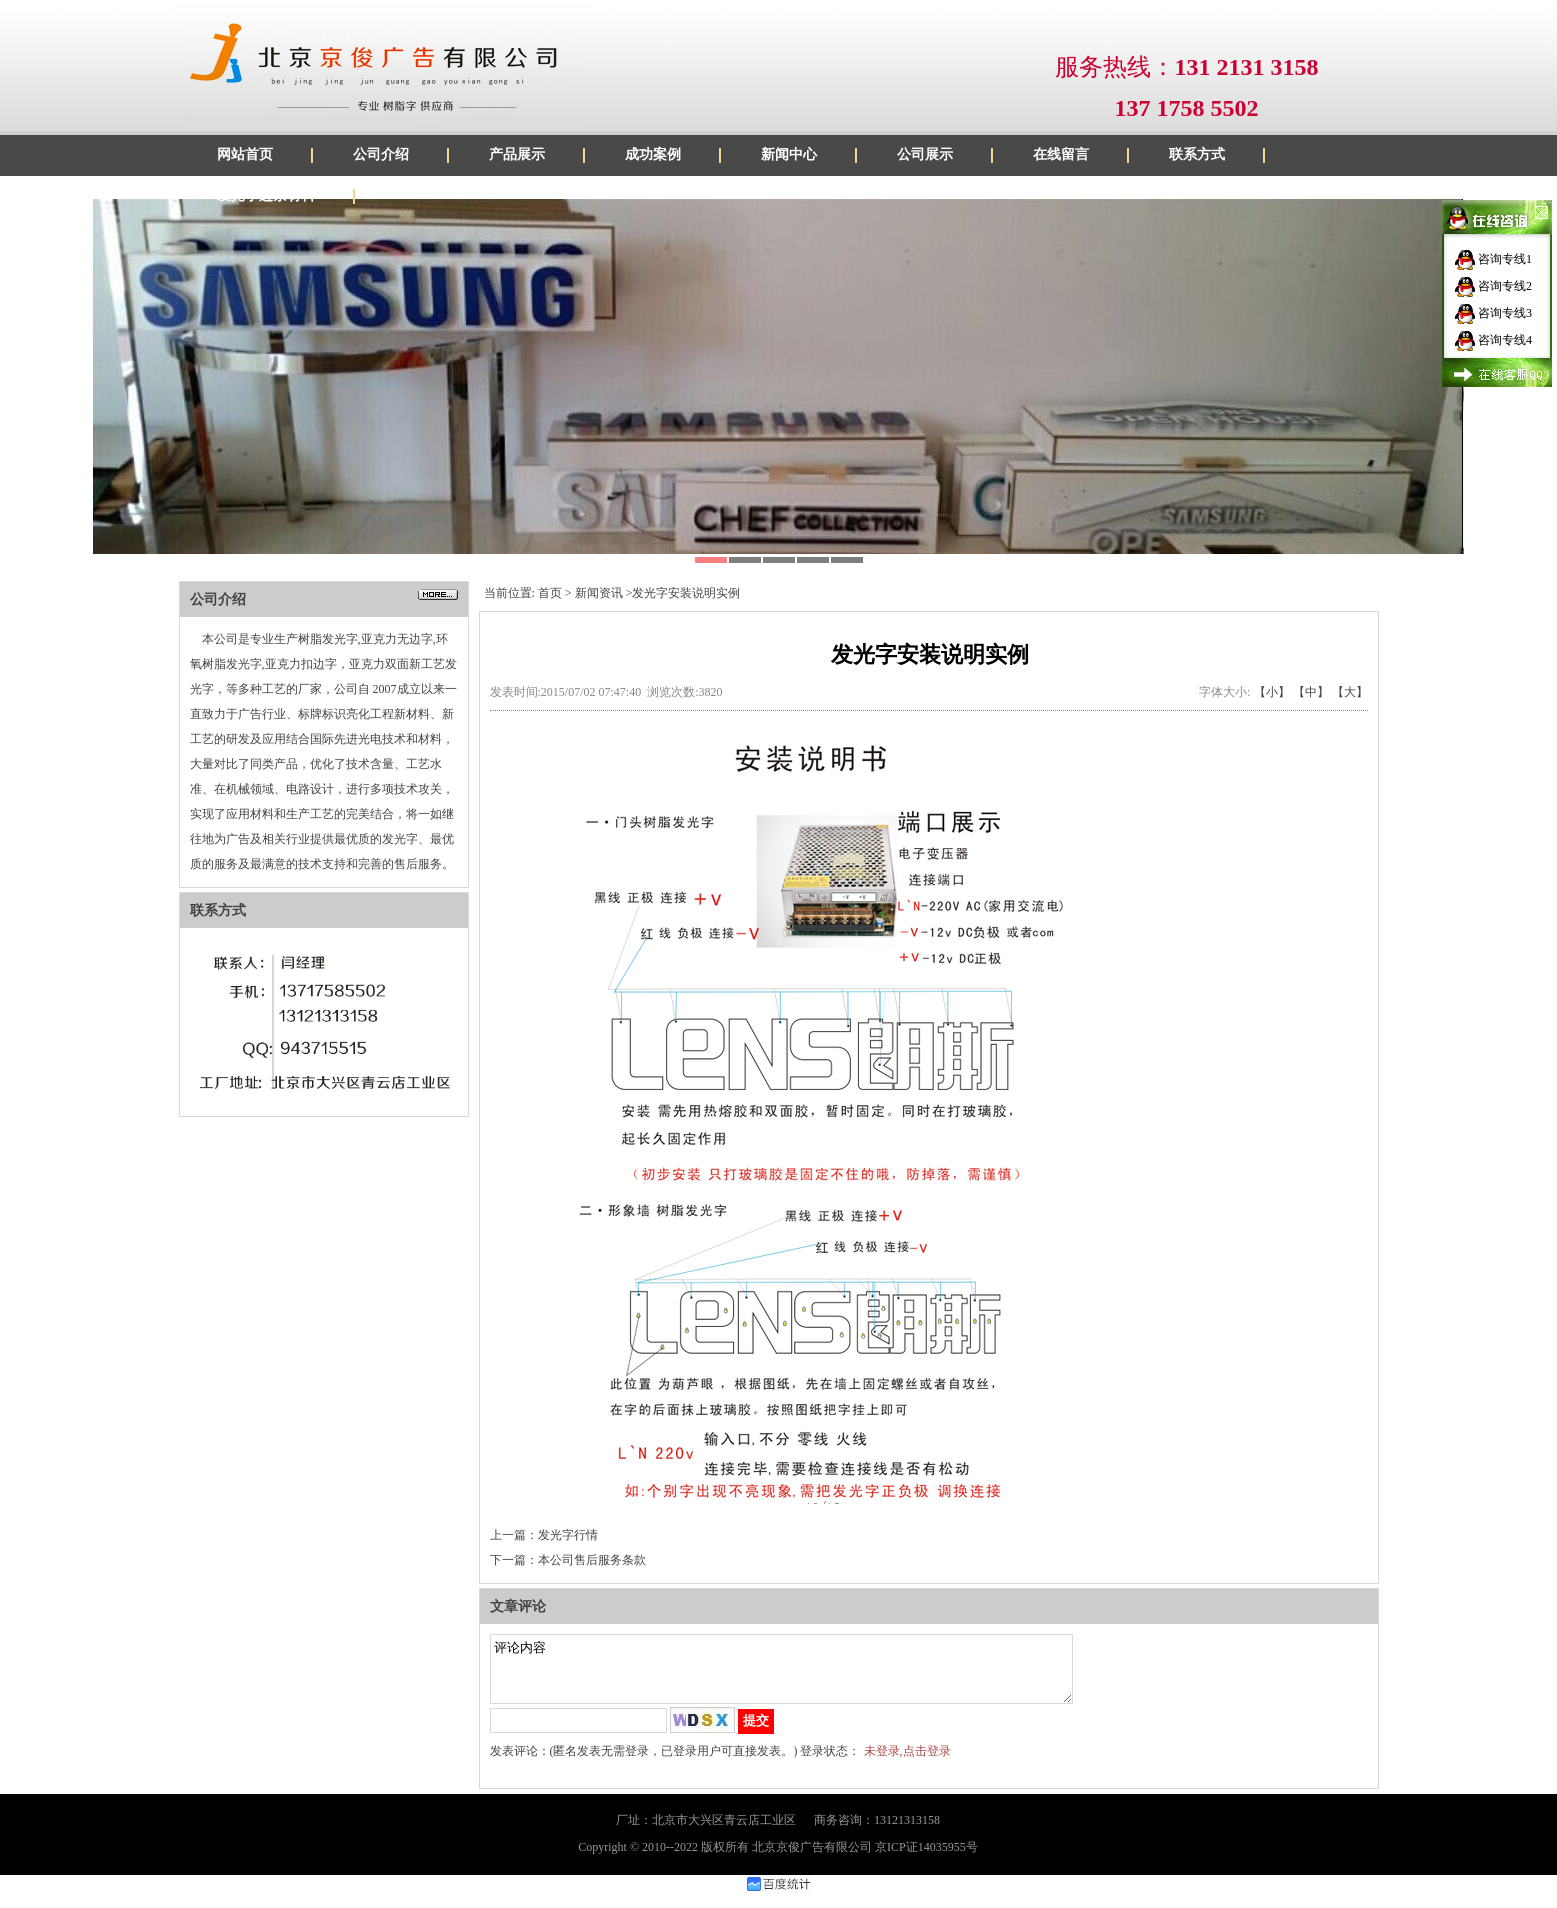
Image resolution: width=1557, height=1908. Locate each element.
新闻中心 (789, 154)
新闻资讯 (599, 593)
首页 (550, 593)
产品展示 (517, 154)
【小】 (1272, 692)
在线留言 (1061, 154)
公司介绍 (381, 154)
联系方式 (1197, 154)
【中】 (1311, 692)
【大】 (1350, 692)
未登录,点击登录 (907, 1763)
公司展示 (925, 154)
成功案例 (653, 154)
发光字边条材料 (266, 195)
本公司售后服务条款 (592, 1560)
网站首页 (245, 154)
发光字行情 (568, 1535)
